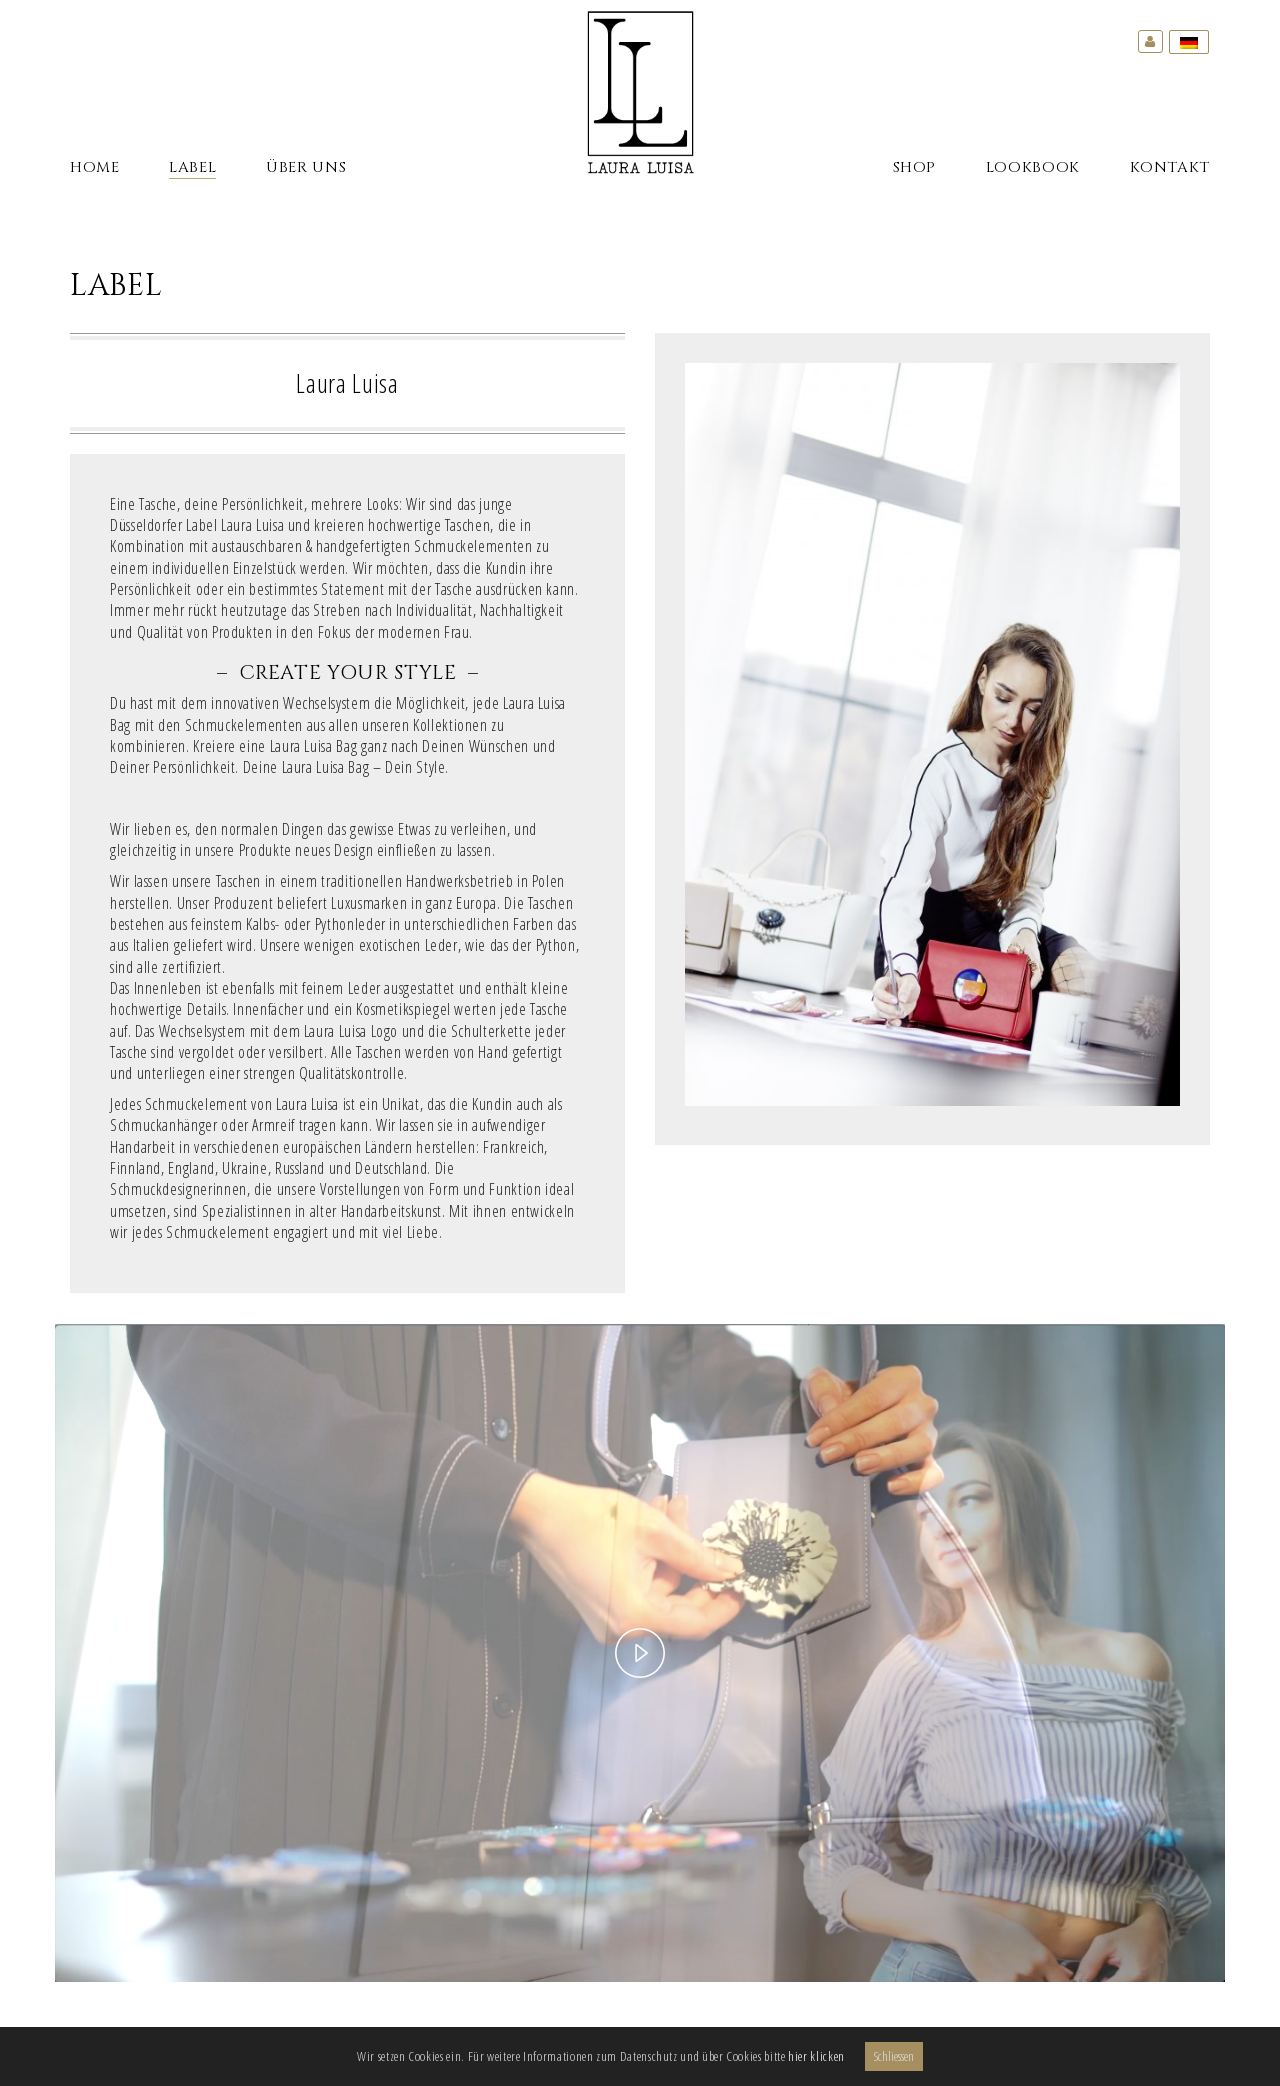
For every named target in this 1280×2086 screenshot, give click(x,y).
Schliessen (894, 2056)
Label (192, 168)
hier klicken (816, 2056)
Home (95, 168)
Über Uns (306, 168)
